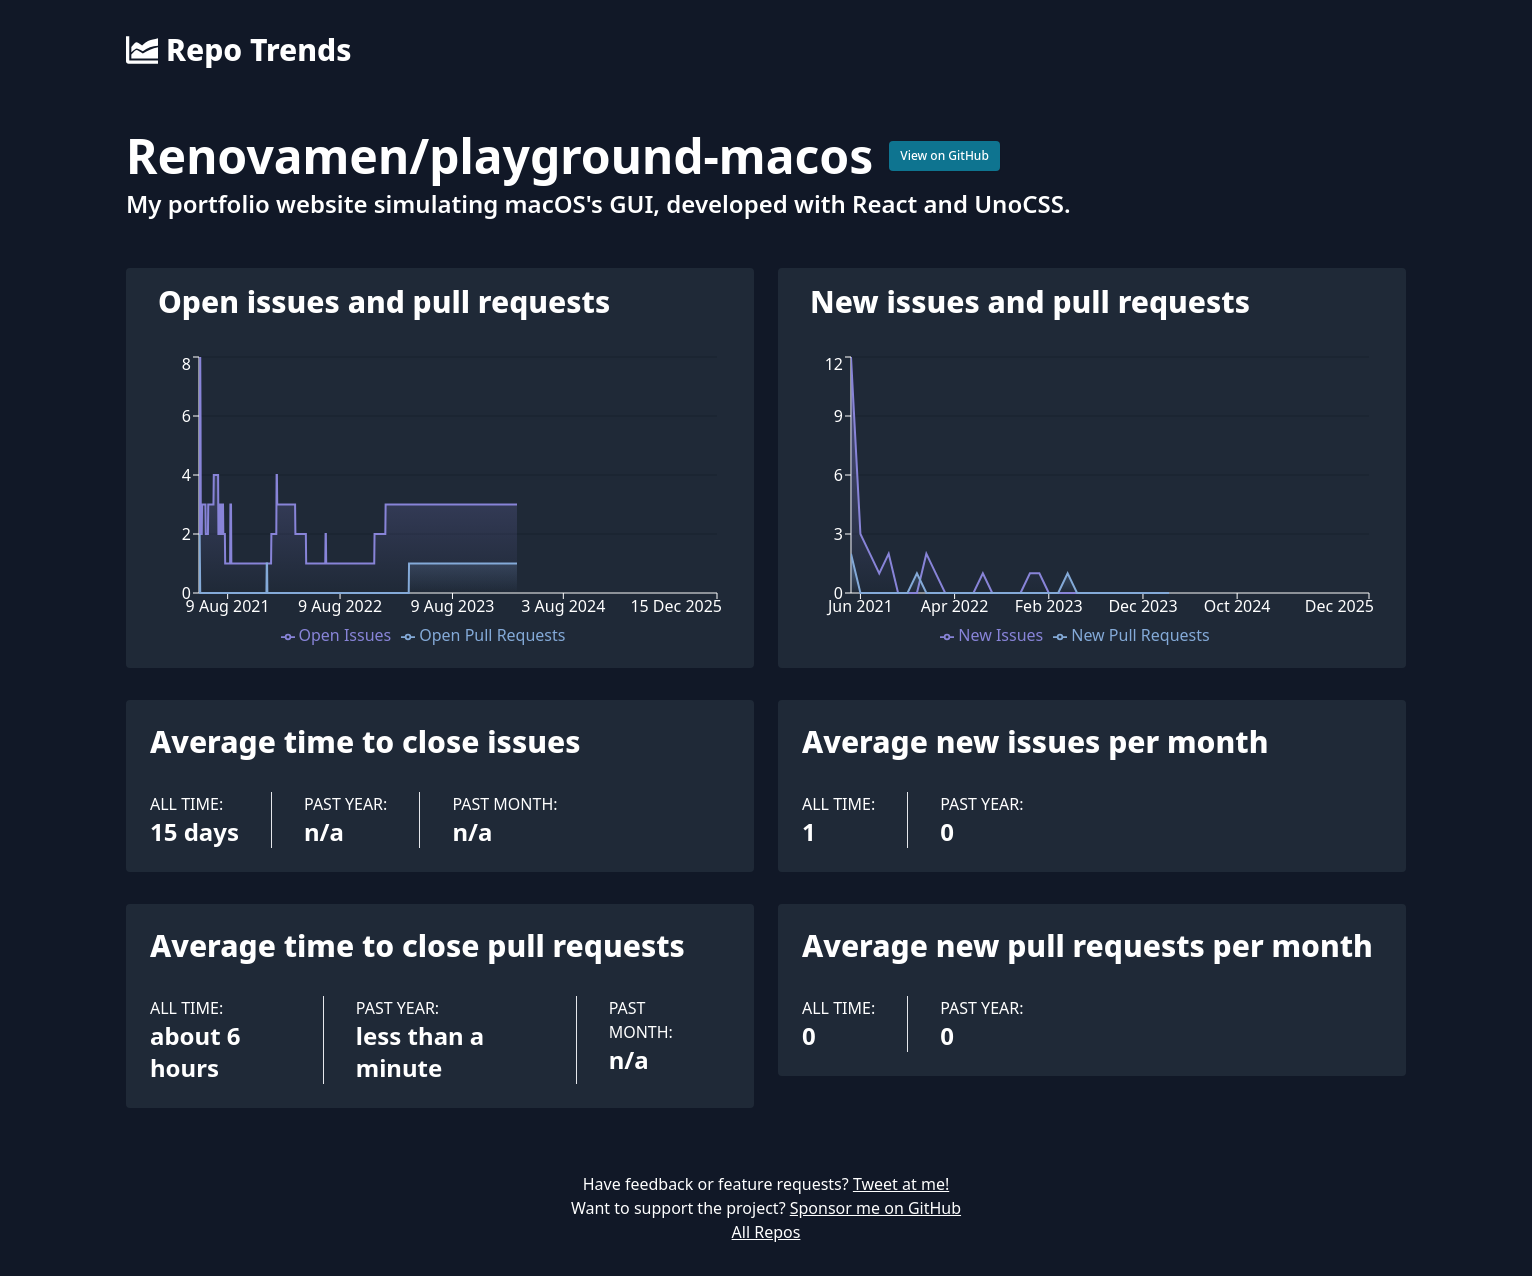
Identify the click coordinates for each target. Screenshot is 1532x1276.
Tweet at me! (901, 1184)
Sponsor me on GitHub (875, 1208)
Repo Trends (238, 50)
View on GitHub (944, 155)
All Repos (766, 1232)
